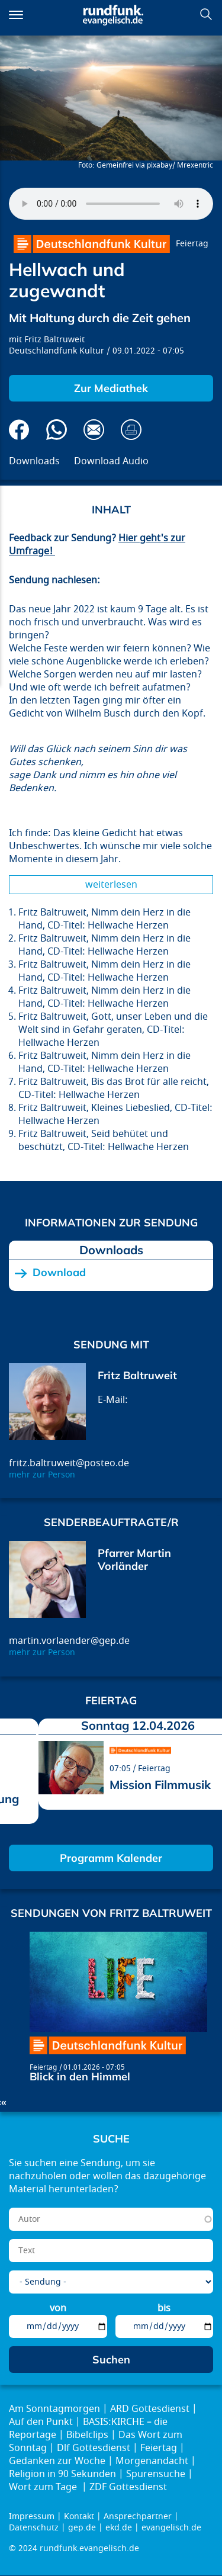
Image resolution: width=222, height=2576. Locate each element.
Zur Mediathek (111, 388)
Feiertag (192, 243)
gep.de (82, 2528)
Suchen (206, 14)
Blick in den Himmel (80, 2076)
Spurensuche (155, 2474)
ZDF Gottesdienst (128, 2487)
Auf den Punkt (41, 2422)
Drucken (131, 429)
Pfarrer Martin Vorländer (134, 1559)
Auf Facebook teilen (19, 429)
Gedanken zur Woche (57, 2461)
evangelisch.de (171, 2528)
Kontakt (79, 2516)
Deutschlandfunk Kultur (56, 351)
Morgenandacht (151, 2461)
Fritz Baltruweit (54, 339)
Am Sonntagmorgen (54, 2409)
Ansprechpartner (138, 2516)
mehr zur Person (42, 1475)
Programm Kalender (111, 1858)
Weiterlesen (111, 885)
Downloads (34, 461)
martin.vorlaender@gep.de (69, 1641)
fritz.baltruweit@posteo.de (69, 1463)
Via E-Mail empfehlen (93, 429)
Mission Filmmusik (160, 1784)
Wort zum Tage (44, 2487)
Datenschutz (34, 2528)
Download (59, 1272)
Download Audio (111, 461)
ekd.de (118, 2528)
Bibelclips (87, 2435)
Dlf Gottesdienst (93, 2448)
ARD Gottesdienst (149, 2409)
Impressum (31, 2516)
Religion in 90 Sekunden (62, 2474)
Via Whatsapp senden (56, 429)
